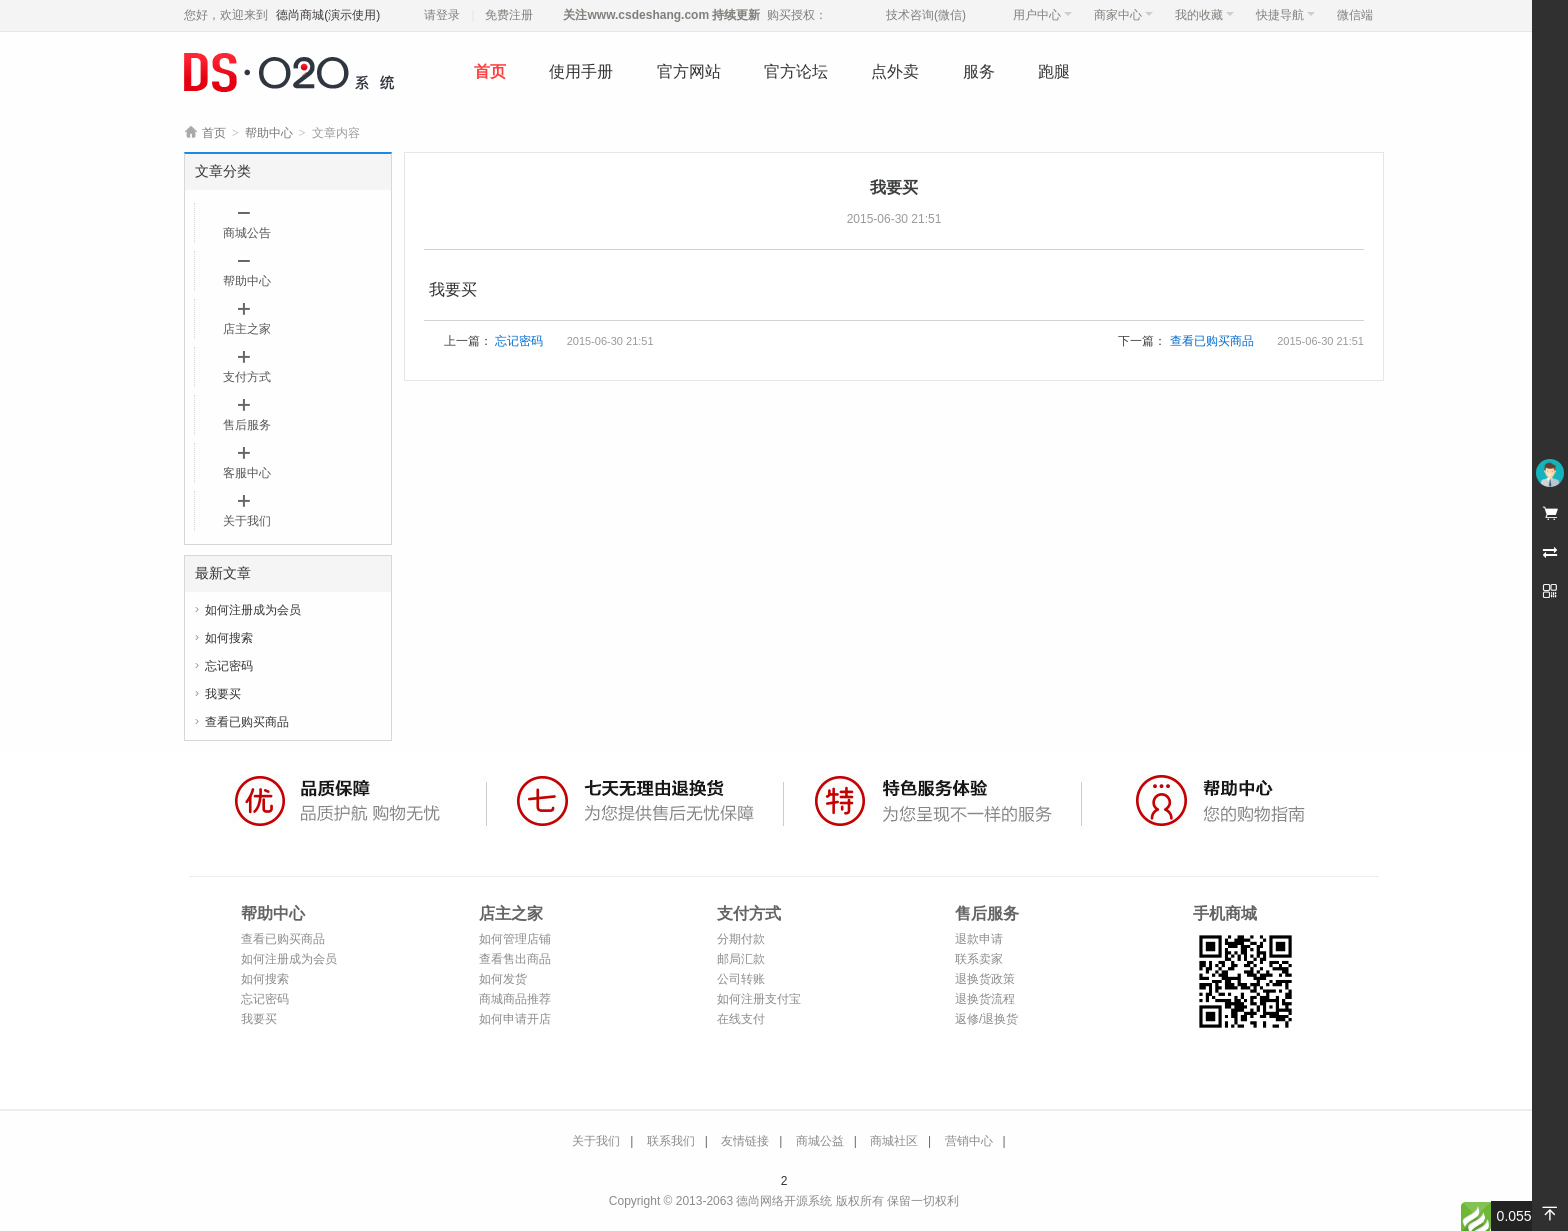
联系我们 (671, 1141)
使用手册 (581, 71)
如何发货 (503, 979)
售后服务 (247, 425)
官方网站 (689, 71)
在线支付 (741, 1019)
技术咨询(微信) (926, 15)
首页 (490, 71)
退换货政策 (985, 979)
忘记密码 (229, 666)
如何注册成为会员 (253, 610)
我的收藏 (1204, 15)
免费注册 (509, 15)
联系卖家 (979, 959)
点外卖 (895, 71)
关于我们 (247, 521)
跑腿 (1054, 71)
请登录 (442, 15)
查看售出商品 (515, 959)
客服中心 (247, 473)
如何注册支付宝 (759, 999)
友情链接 (745, 1141)
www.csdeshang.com (648, 15)
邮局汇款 (741, 959)
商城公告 (247, 233)
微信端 (1355, 15)
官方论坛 (796, 71)
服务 (979, 71)
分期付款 (741, 939)
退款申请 (979, 939)
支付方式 (247, 377)
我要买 (223, 694)
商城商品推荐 (515, 999)
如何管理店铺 (515, 939)
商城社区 (894, 1141)
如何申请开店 (515, 1019)
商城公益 (820, 1141)
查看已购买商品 (247, 722)
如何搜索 (229, 638)
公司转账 (741, 979)
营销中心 (969, 1141)
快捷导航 (1285, 15)
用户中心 (1042, 15)
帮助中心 (269, 133)
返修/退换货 (986, 1019)
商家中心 (1123, 15)
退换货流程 (985, 999)
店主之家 (247, 329)
